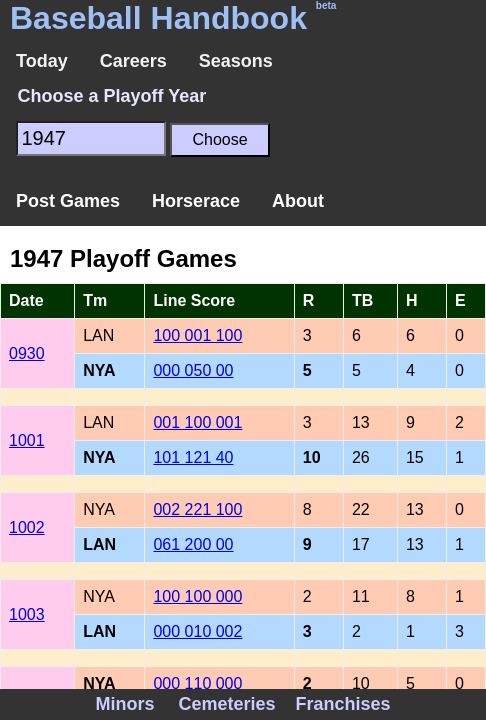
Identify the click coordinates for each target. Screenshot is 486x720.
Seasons (236, 61)
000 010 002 (197, 631)
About (298, 201)
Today (42, 61)
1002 (27, 527)
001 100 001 (197, 422)
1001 (27, 440)
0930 (27, 353)
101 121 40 (193, 457)
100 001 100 (197, 335)
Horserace (196, 201)
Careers (133, 61)
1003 (27, 614)
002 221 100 (197, 509)
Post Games (68, 201)
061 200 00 (193, 544)
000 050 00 (193, 370)
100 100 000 (197, 596)
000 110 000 (197, 683)
